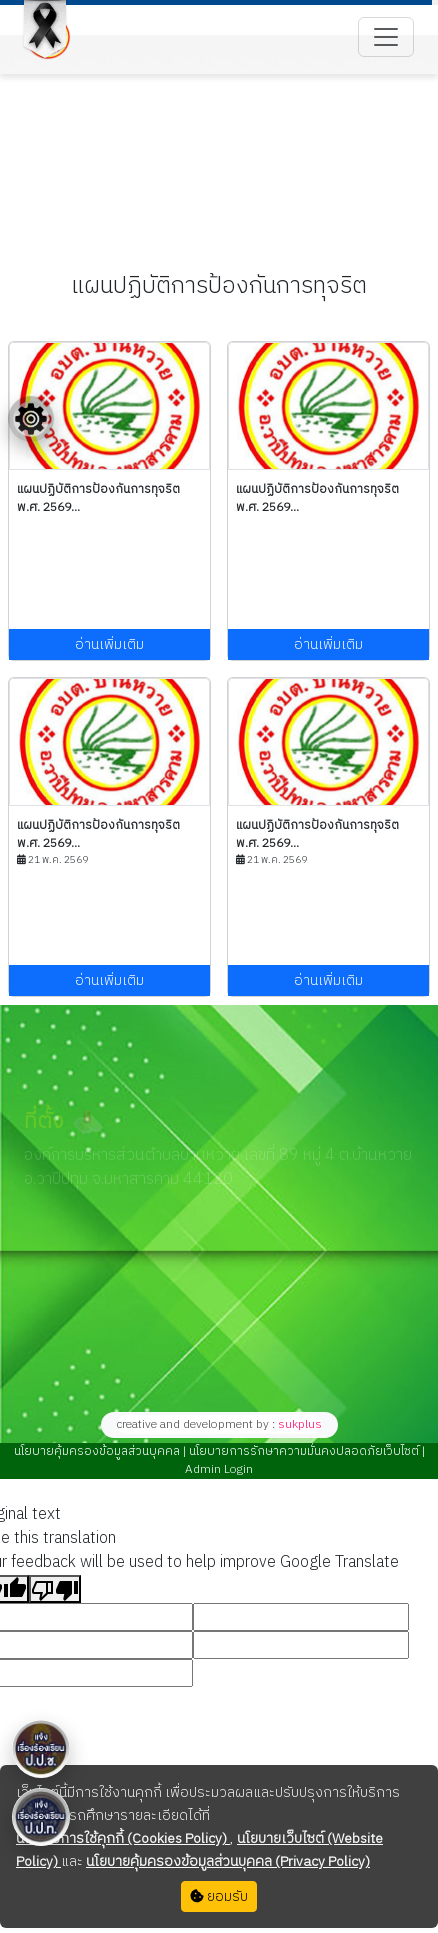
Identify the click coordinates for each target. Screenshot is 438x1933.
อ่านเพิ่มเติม (109, 644)
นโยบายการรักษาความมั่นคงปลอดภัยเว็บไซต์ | (305, 1451)
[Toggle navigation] (386, 37)
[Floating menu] (31, 419)
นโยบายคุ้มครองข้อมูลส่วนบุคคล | (100, 1451)
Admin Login (219, 1469)
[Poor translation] (55, 1589)
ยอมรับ (219, 1896)
